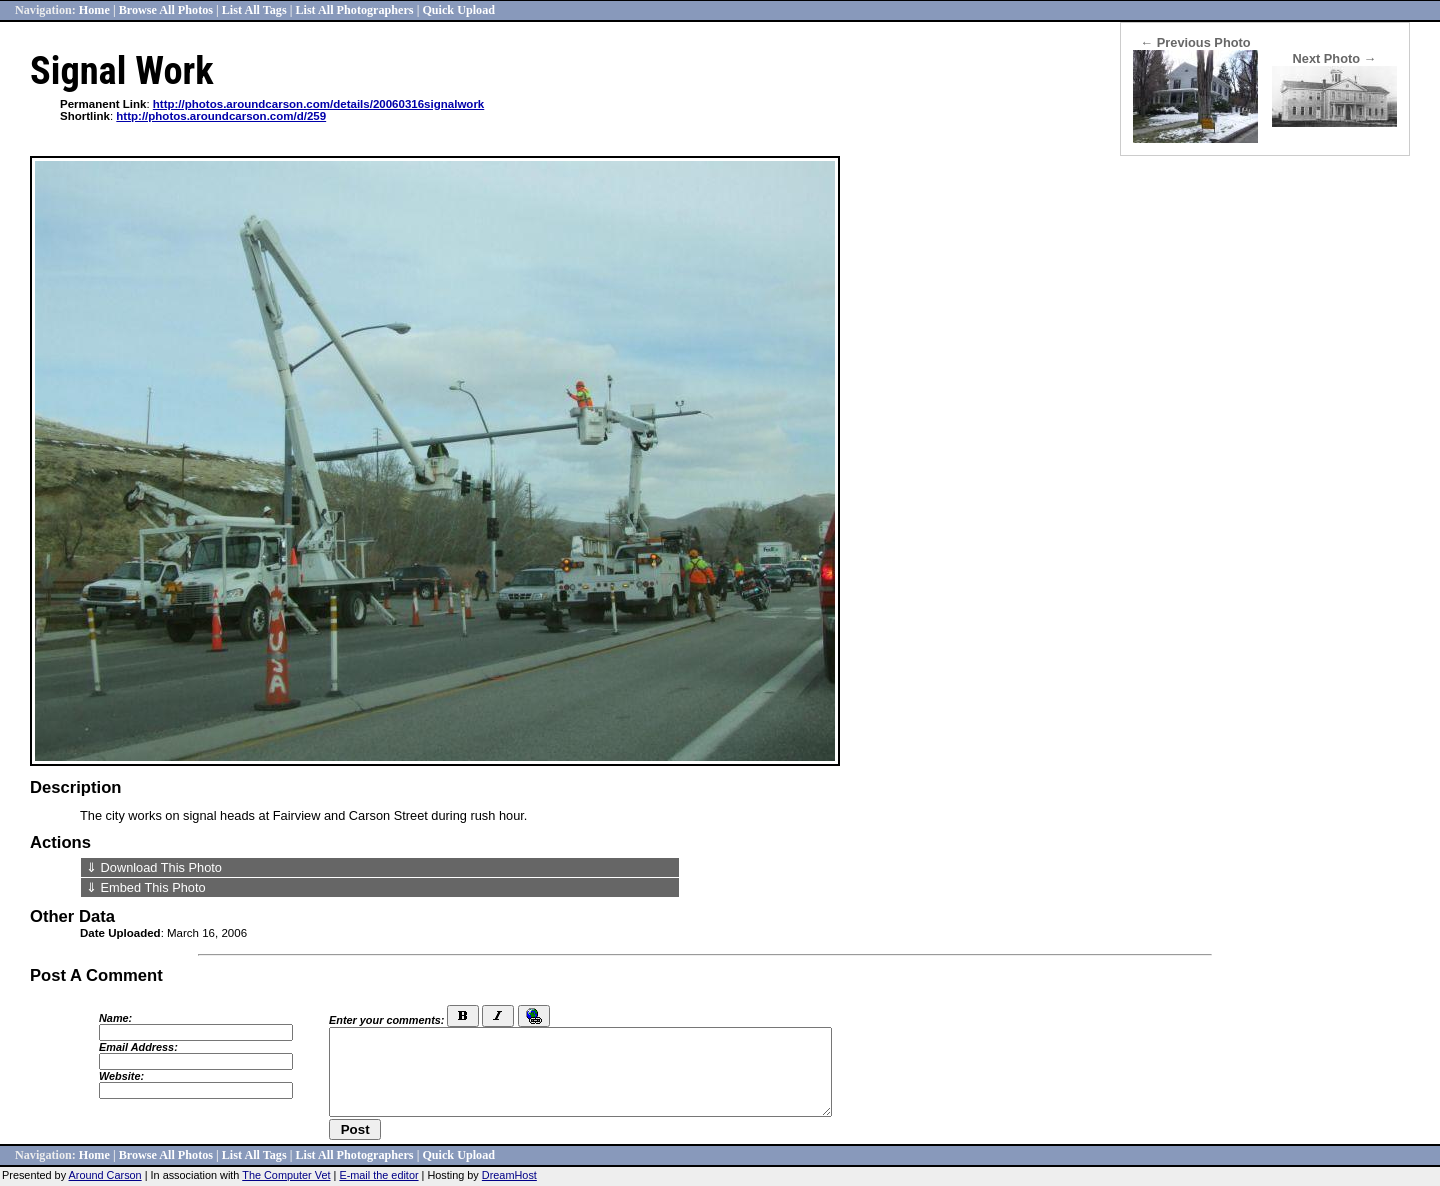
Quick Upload (458, 10)
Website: (121, 1076)
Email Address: (138, 1047)
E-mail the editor (378, 1175)
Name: (115, 1018)
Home (94, 10)
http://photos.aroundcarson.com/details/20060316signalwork (318, 104)
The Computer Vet (286, 1175)
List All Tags (254, 10)
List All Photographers (354, 10)
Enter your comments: (386, 1020)
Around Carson (105, 1175)
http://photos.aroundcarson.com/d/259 (221, 116)
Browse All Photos (166, 10)
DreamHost (509, 1175)
